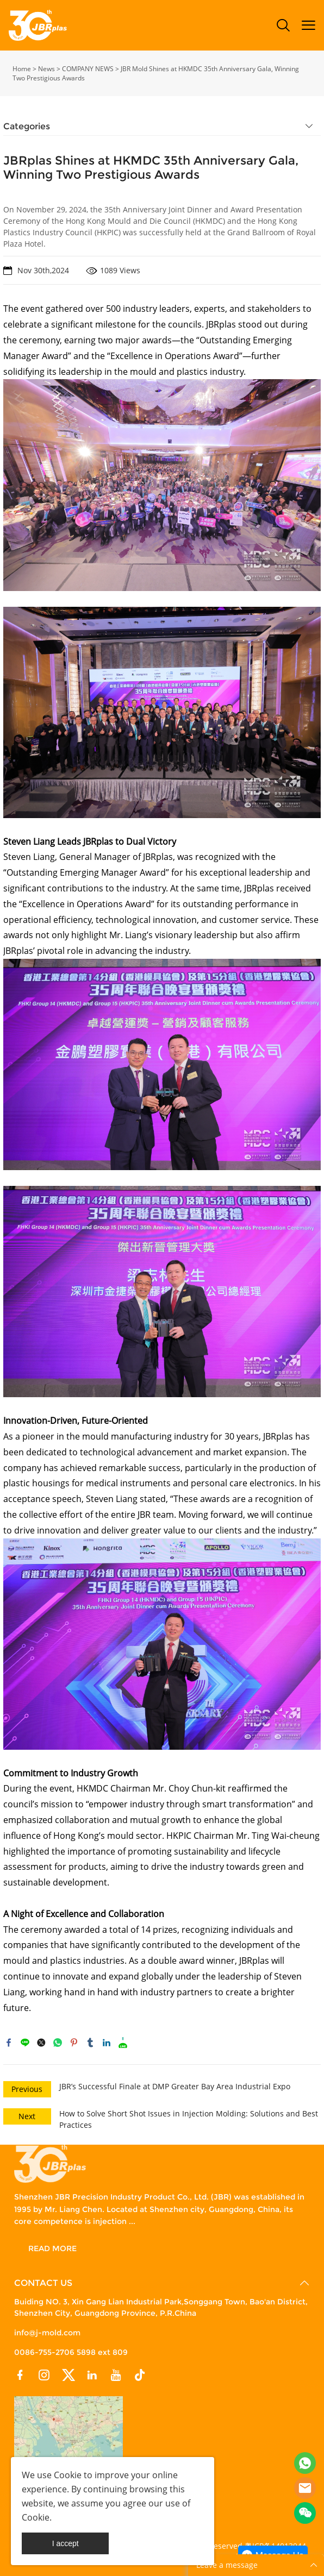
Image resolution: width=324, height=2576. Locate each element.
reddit (122, 2042)
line (25, 2042)
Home (22, 68)
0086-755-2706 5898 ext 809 (71, 2352)
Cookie (68, 2475)
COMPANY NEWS (88, 68)
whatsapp (57, 2042)
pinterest (73, 2042)
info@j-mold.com (47, 2333)
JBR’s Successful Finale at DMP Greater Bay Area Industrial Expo (174, 2086)
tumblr (90, 2042)
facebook (8, 2042)
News (46, 68)
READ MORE (52, 2248)
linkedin (106, 2042)
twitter (41, 2042)
